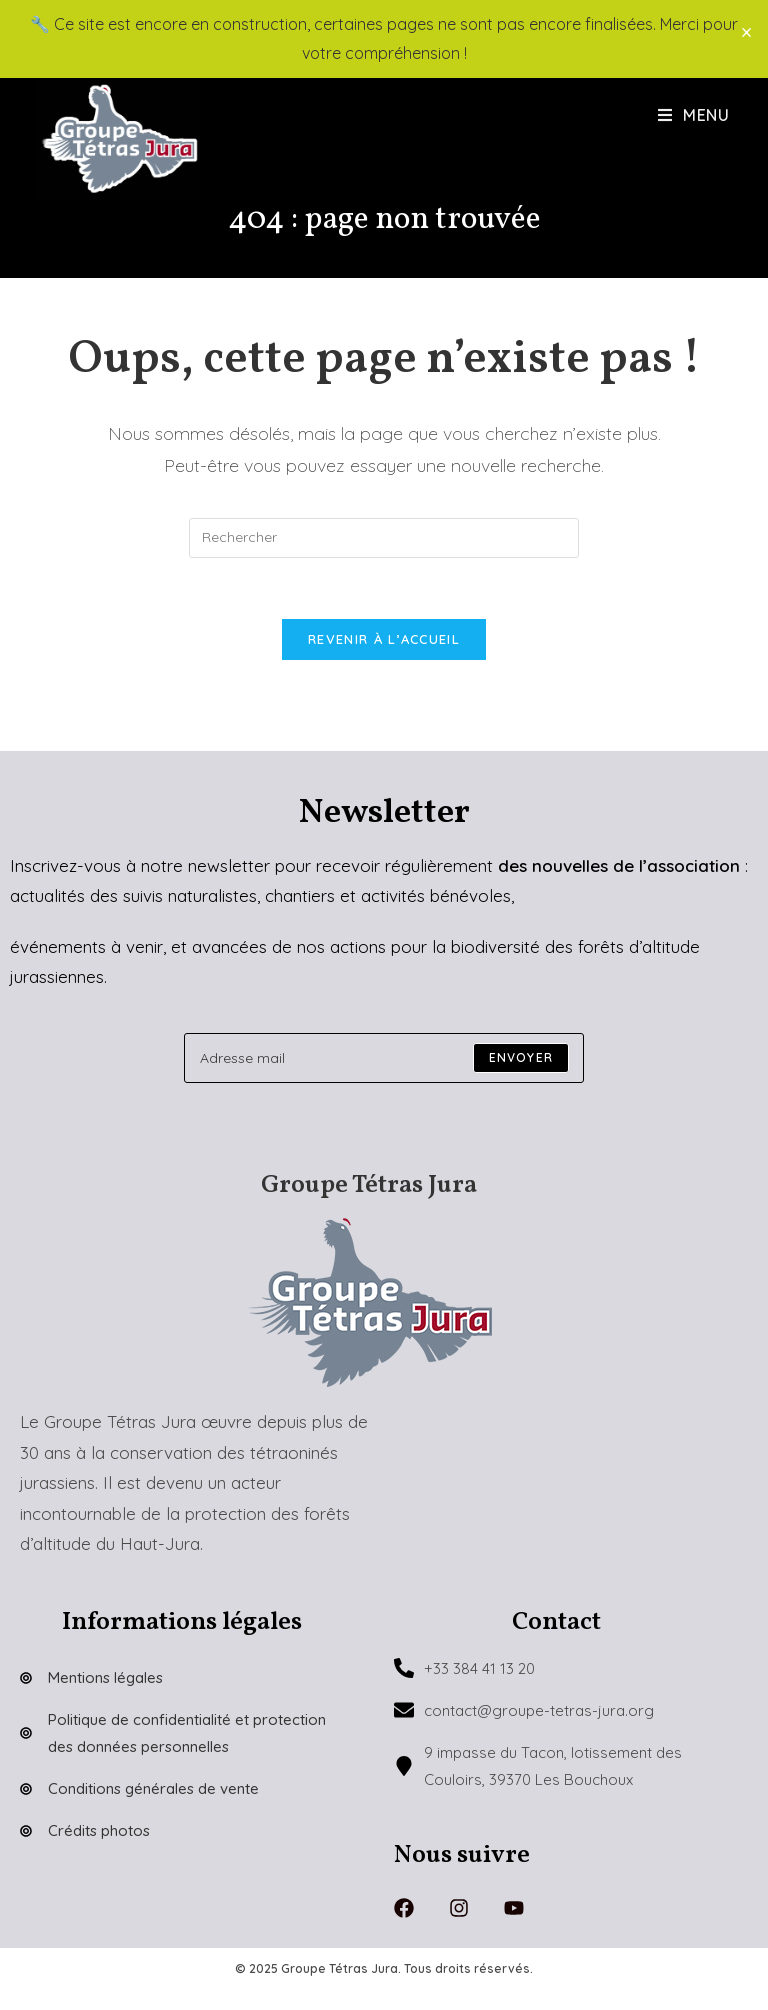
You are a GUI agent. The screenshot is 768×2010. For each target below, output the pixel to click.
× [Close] (746, 32)
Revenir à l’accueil (384, 639)
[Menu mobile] (694, 115)
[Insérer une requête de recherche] (384, 538)
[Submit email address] (521, 1058)
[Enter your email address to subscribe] (384, 1058)
